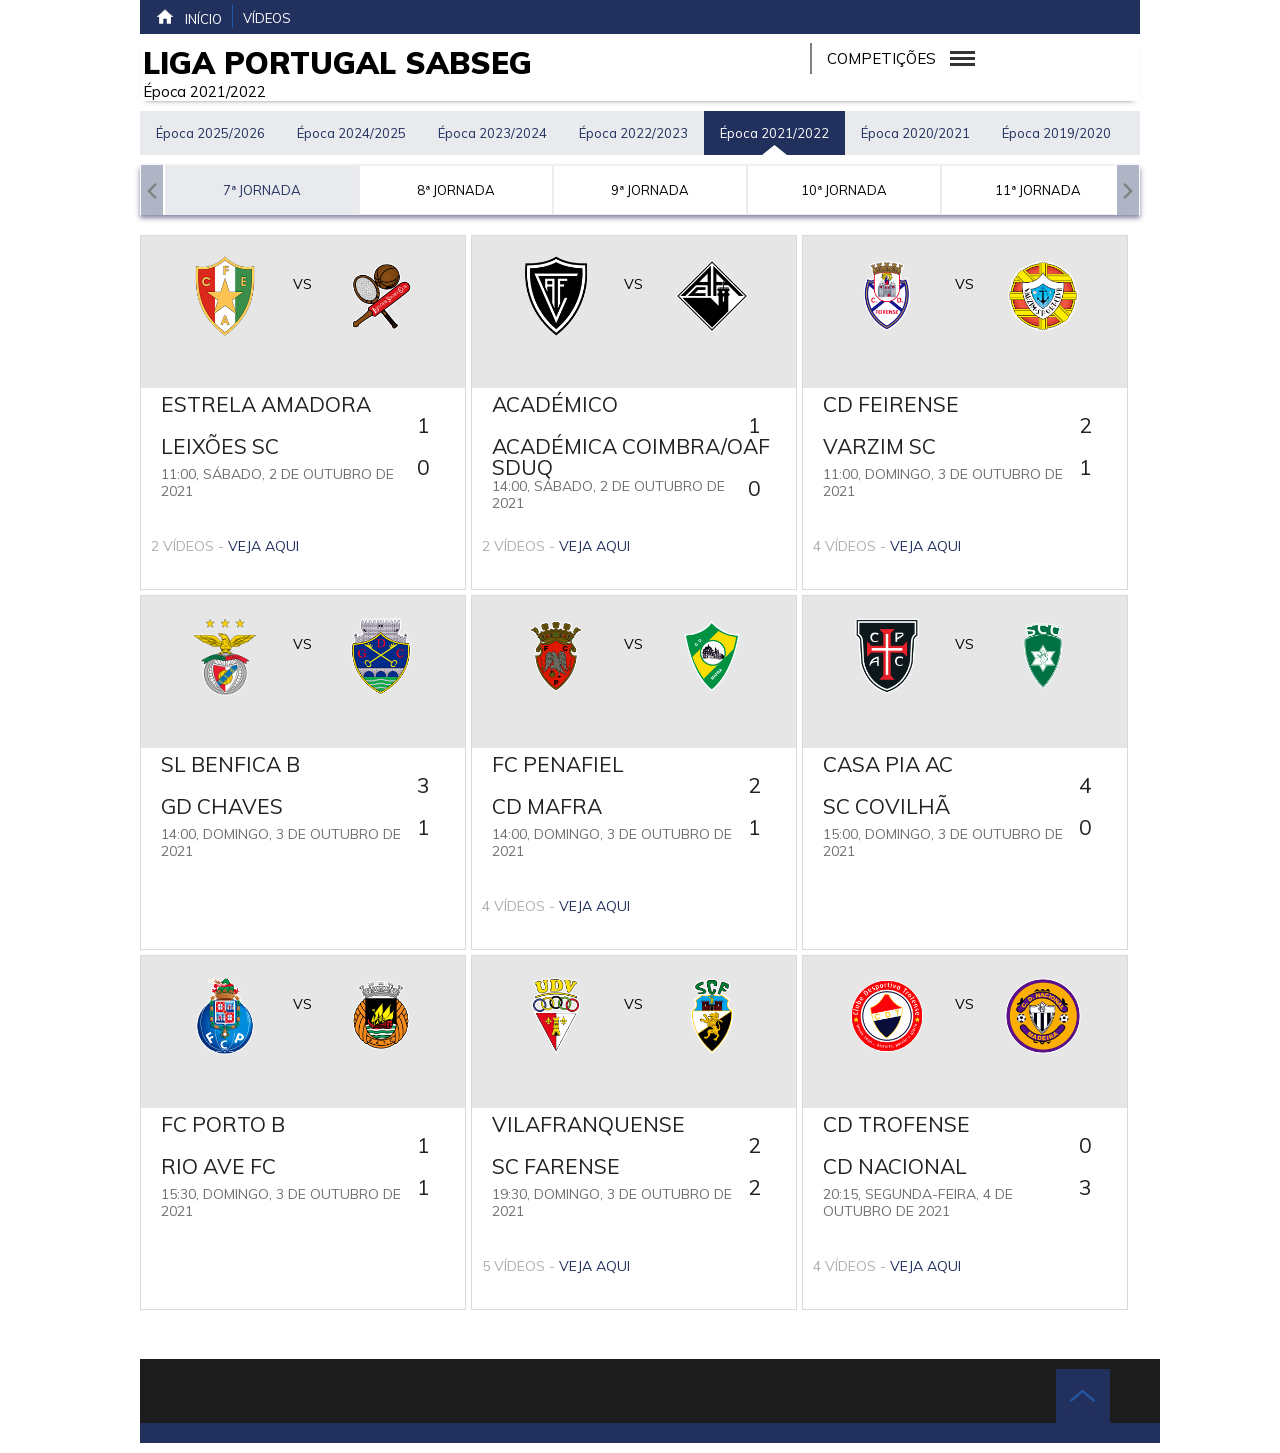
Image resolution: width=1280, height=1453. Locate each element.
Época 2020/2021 (915, 133)
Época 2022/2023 (633, 133)
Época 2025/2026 (210, 133)
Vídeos (267, 18)
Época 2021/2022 (774, 133)
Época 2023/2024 (492, 133)
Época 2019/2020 (1056, 133)
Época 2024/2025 (351, 133)
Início (188, 17)
